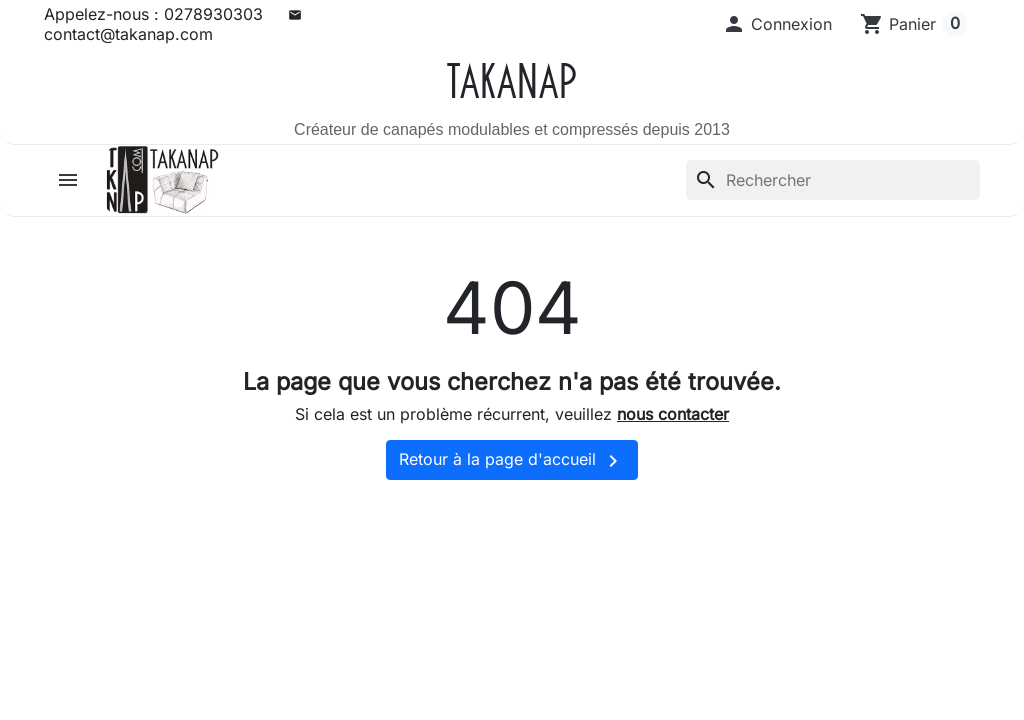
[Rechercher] (833, 180)
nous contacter (673, 414)
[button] (777, 24)
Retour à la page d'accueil (512, 461)
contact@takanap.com (128, 34)
